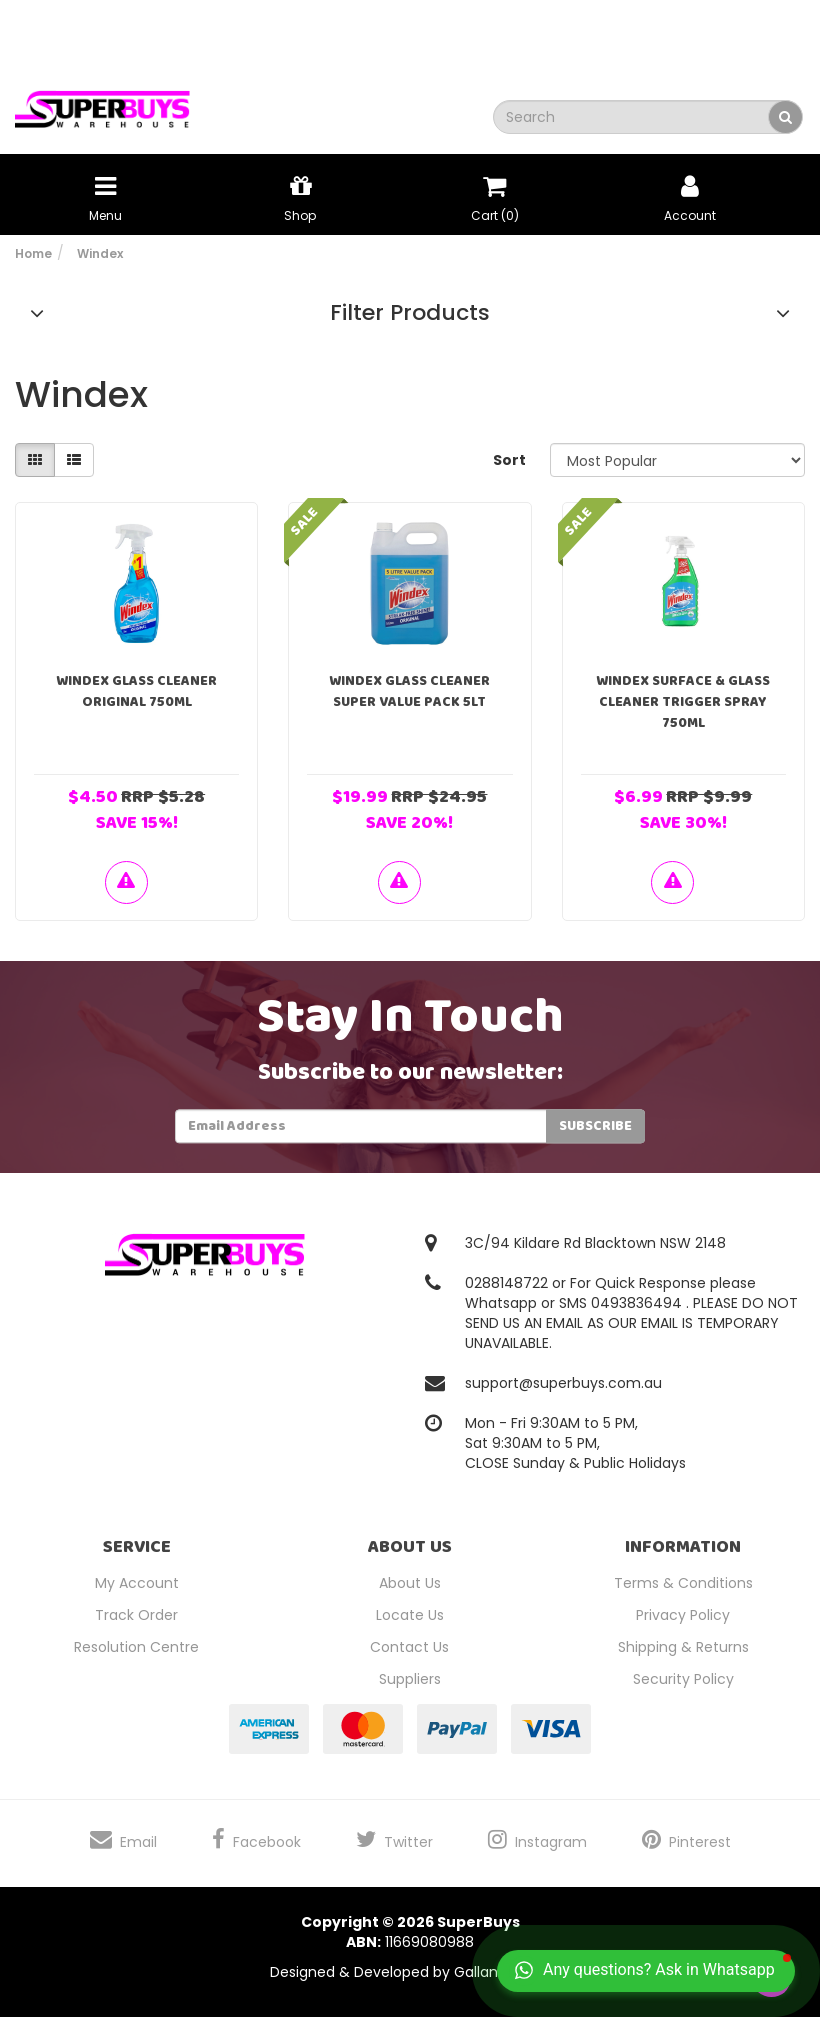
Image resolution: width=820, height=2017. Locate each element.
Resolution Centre (136, 1647)
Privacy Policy (683, 1615)
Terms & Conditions (683, 1583)
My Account (137, 1583)
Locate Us (410, 1615)
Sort (509, 460)
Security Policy (683, 1679)
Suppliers (410, 1679)
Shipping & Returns (683, 1647)
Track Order (136, 1615)
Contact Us (409, 1647)
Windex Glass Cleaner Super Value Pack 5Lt (409, 691)
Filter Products (410, 313)
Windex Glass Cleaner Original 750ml (136, 691)
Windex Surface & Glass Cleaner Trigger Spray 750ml (683, 702)
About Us (410, 1583)
